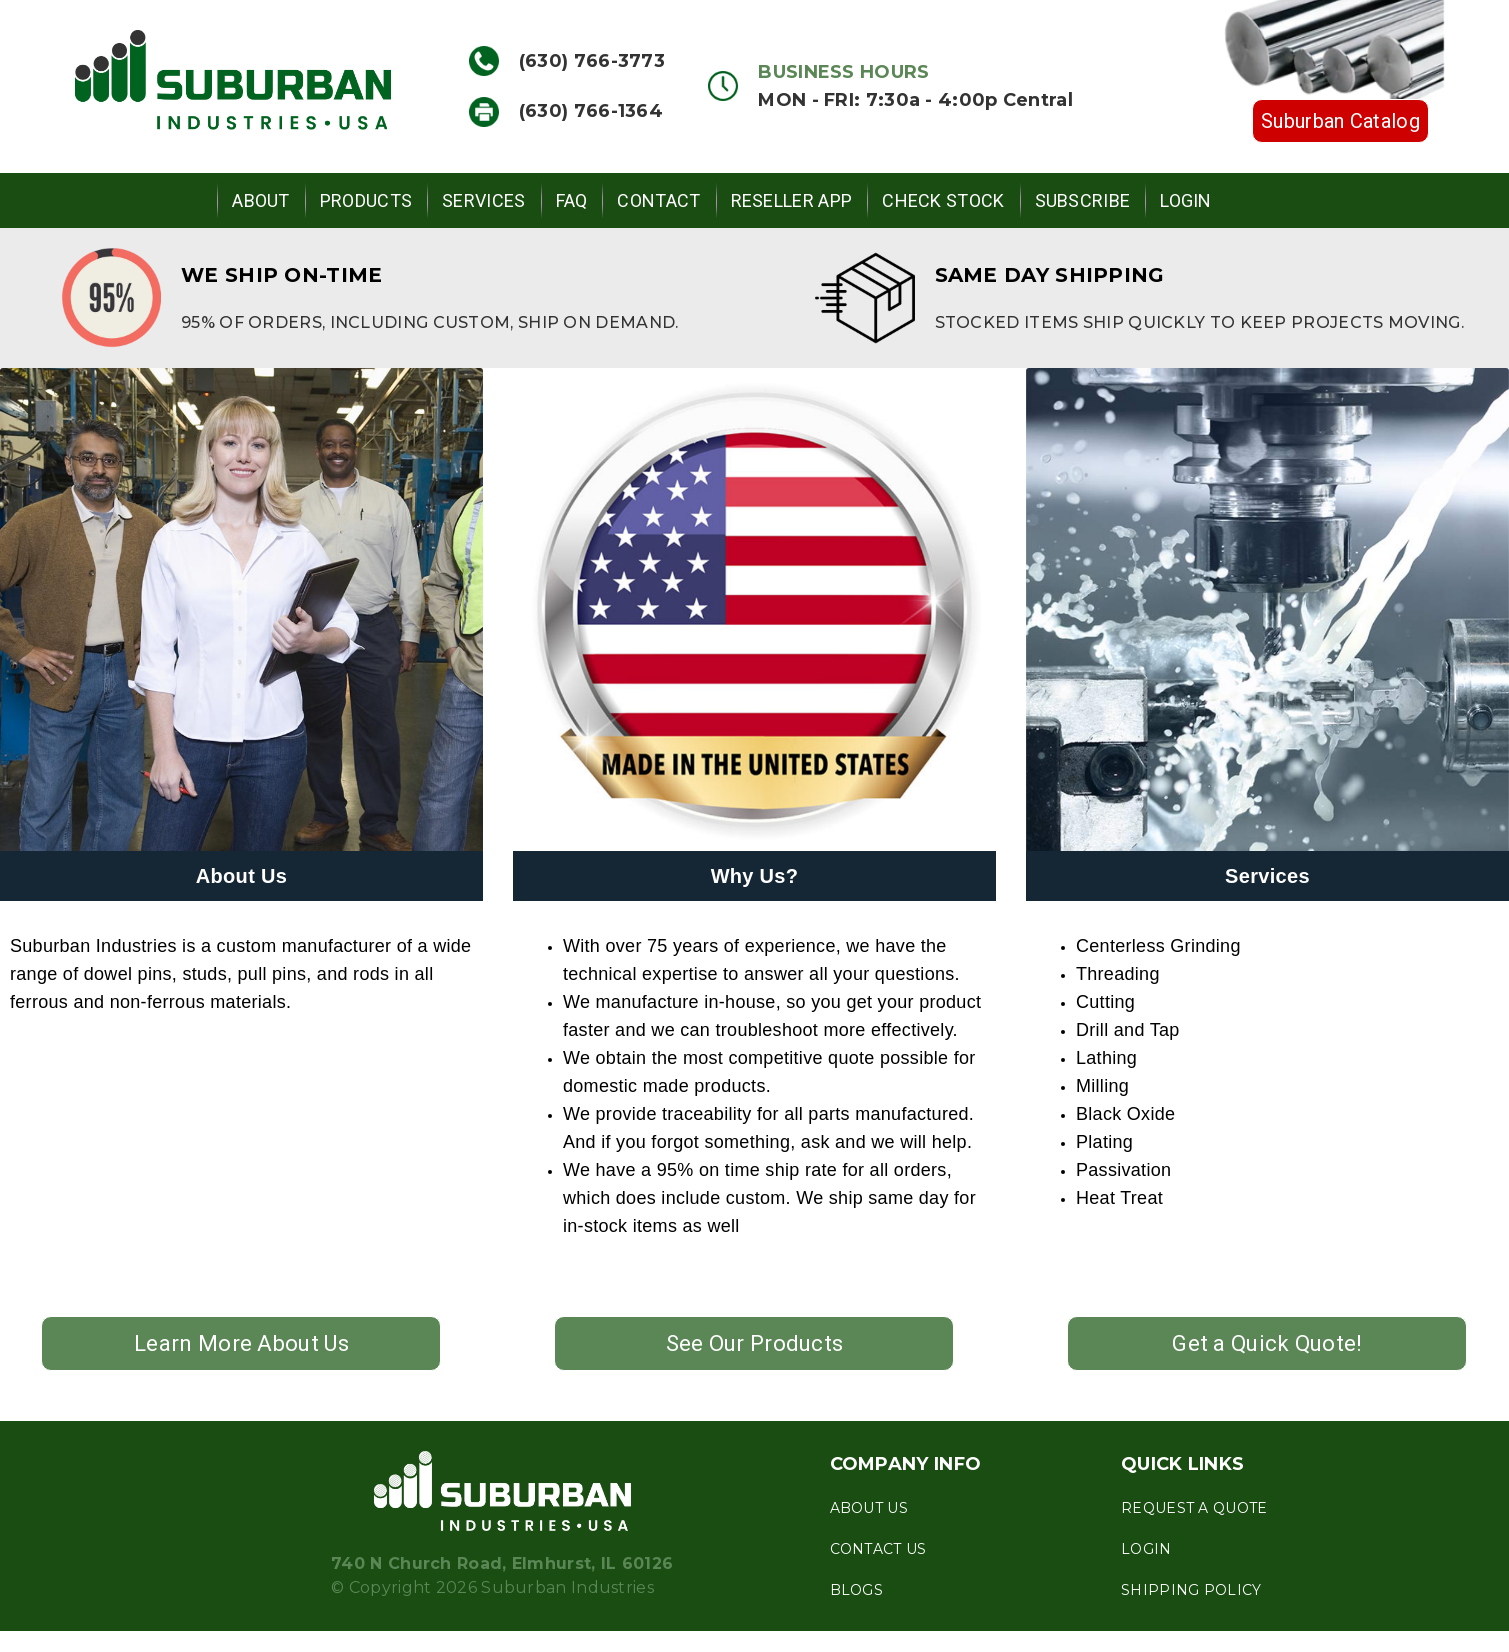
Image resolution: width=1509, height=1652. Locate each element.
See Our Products (755, 1343)
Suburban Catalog (1340, 121)
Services (483, 200)
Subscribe (1083, 200)
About (261, 200)
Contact (658, 200)
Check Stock (943, 200)
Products (366, 200)
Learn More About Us (241, 1343)
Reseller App (792, 200)
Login (1186, 200)
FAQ (572, 200)
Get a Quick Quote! (1267, 1343)
